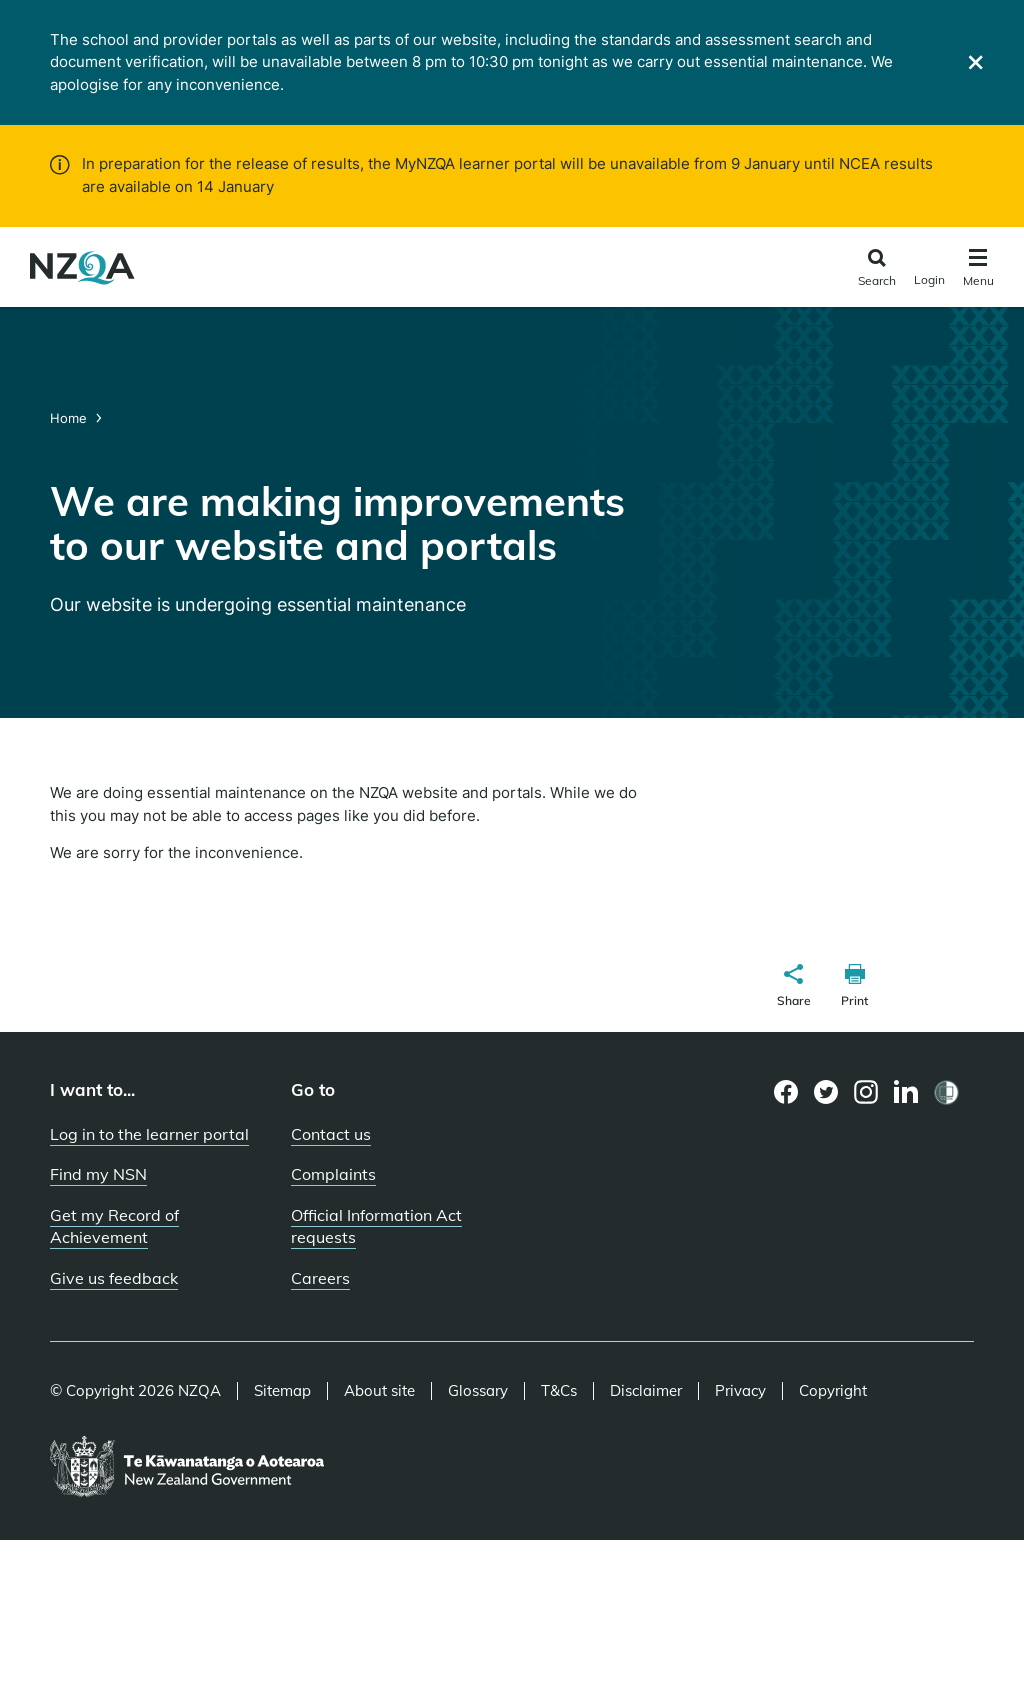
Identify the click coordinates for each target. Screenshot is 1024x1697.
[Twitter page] (826, 1092)
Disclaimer (646, 1391)
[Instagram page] (866, 1092)
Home (70, 418)
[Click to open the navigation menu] (978, 270)
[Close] (975, 62)
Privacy (740, 1391)
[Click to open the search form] (876, 269)
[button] (794, 988)
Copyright (833, 1391)
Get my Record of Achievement (114, 1226)
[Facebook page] (786, 1092)
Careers (320, 1278)
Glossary (478, 1391)
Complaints (333, 1174)
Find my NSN (98, 1174)
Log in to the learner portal (149, 1134)
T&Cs (559, 1391)
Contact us (331, 1134)
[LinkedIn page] (906, 1092)
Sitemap (282, 1391)
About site (379, 1391)
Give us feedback (114, 1278)
